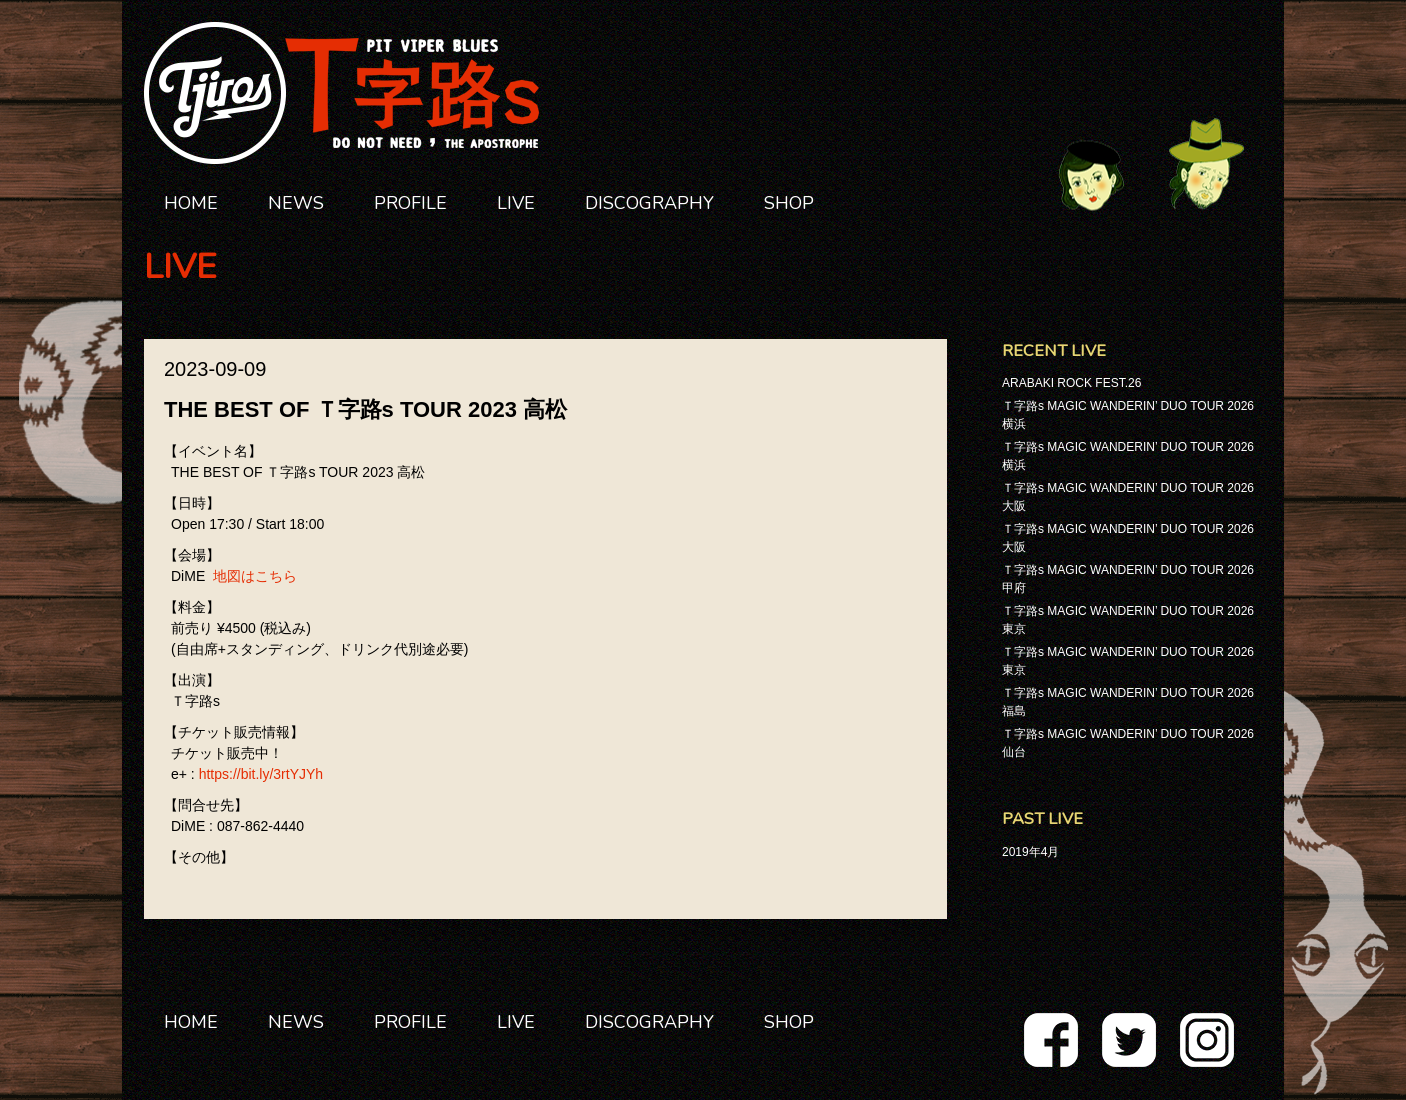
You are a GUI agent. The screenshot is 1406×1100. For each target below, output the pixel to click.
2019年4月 (1030, 852)
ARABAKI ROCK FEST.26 (1071, 383)
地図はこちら (255, 576)
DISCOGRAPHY (649, 203)
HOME (191, 203)
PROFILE (410, 203)
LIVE (516, 203)
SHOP (789, 203)
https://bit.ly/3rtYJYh (261, 774)
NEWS (296, 203)
